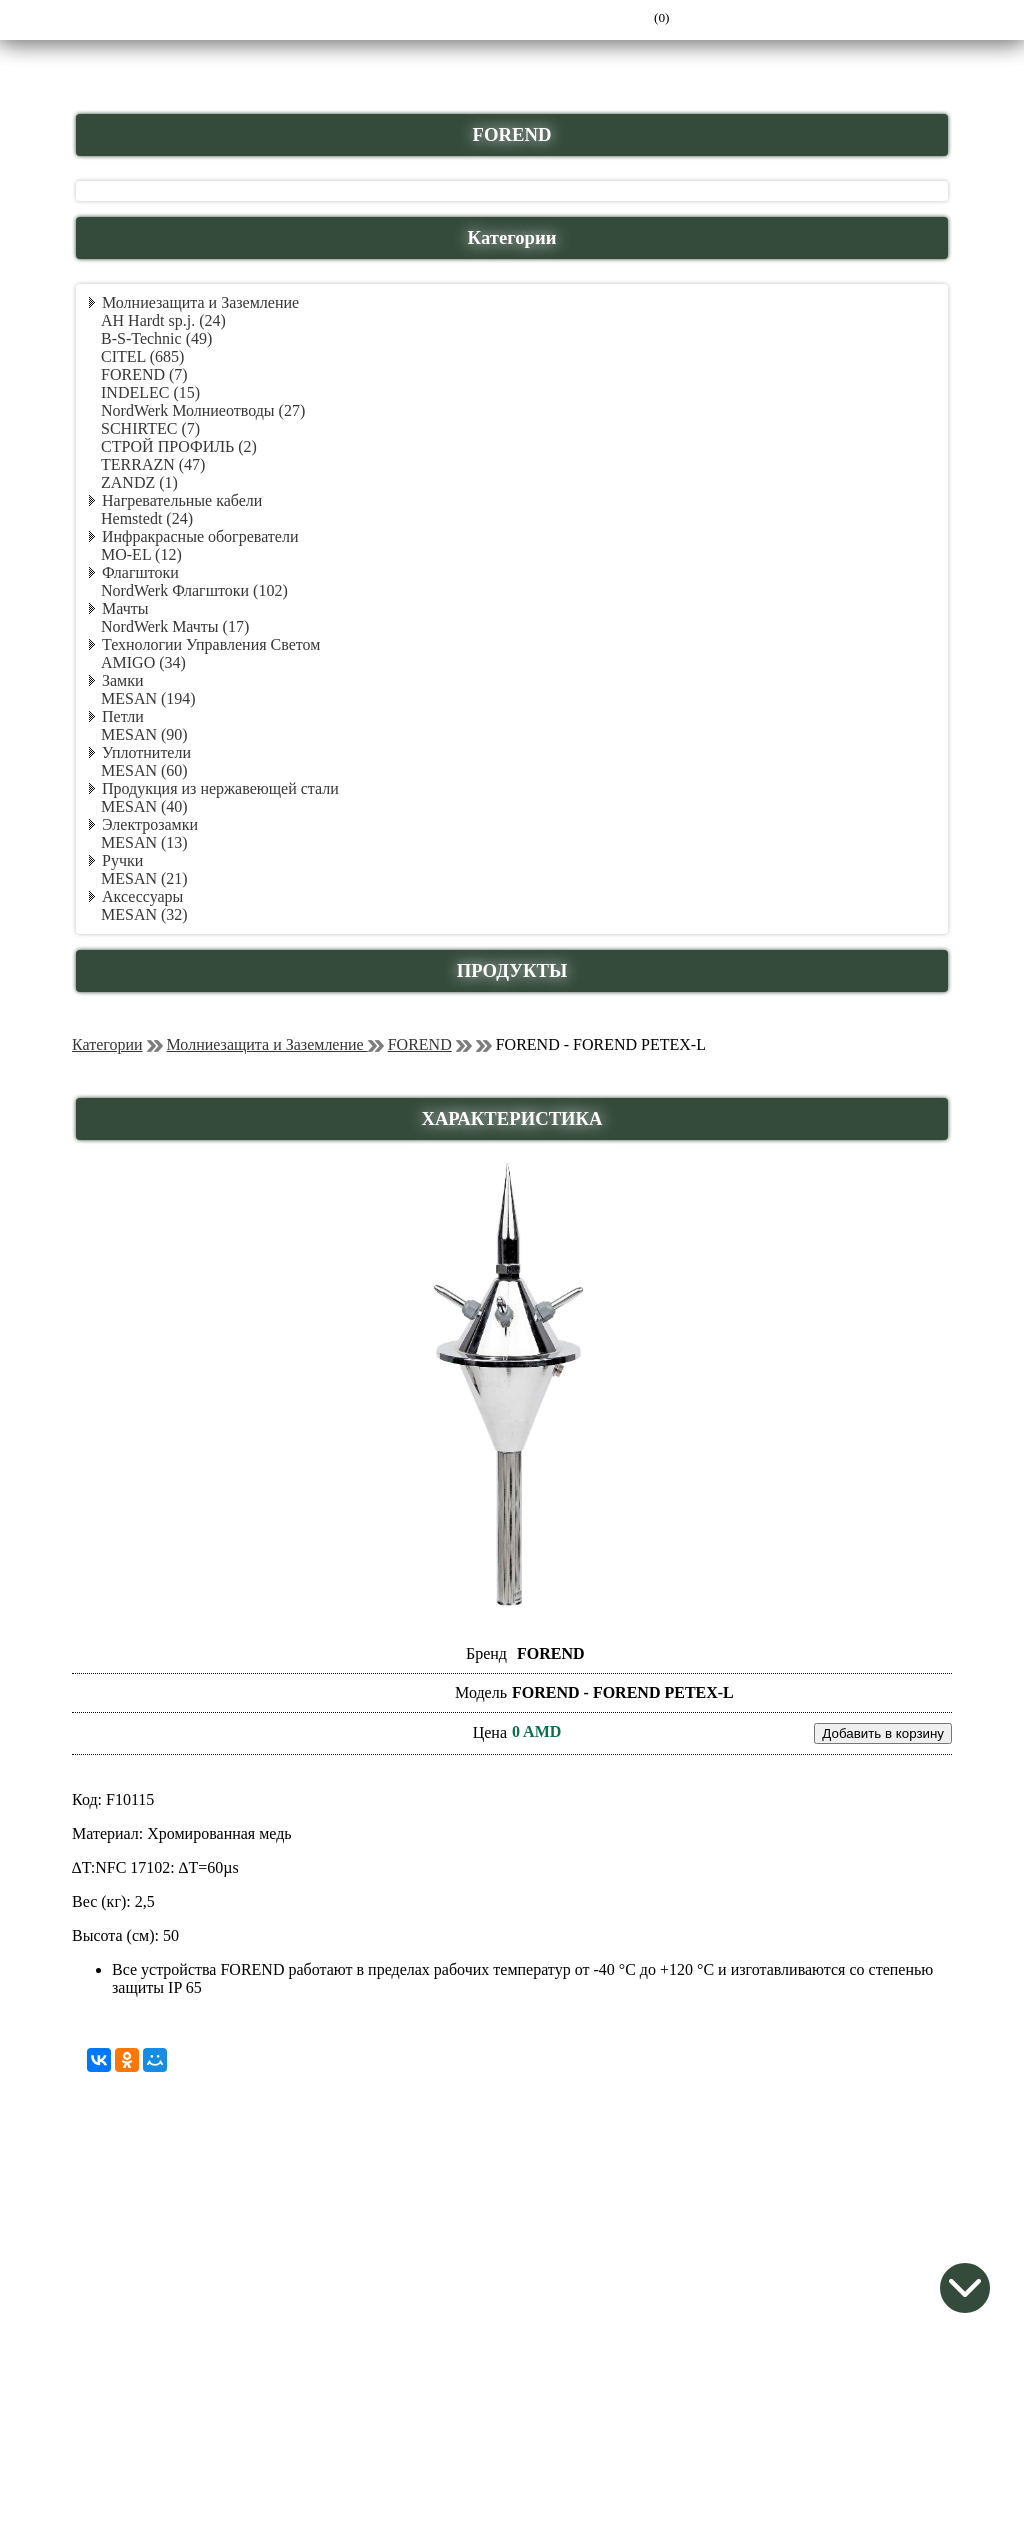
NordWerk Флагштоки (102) (194, 590)
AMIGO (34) (143, 662)
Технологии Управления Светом (211, 644)
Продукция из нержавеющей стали (220, 788)
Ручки (122, 860)
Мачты (125, 608)
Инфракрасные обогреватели (200, 536)
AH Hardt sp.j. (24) (163, 320)
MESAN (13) (144, 842)
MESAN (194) (148, 698)
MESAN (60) (144, 770)
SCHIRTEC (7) (150, 428)
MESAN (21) (144, 878)
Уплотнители (146, 752)
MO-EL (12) (141, 554)
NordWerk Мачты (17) (175, 626)
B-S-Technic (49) (156, 338)
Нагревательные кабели (182, 500)
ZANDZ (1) (139, 482)
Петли (123, 716)
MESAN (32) (144, 914)
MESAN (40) (144, 806)
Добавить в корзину (883, 1733)
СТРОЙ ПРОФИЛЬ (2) (179, 446)
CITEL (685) (142, 356)
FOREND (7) (144, 374)
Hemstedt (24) (147, 518)
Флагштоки (140, 572)
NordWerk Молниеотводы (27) (203, 410)
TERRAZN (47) (153, 464)
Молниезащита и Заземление (200, 302)
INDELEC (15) (150, 392)
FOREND (420, 1044)
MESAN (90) (144, 734)
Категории (107, 1044)
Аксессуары (142, 896)
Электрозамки (150, 824)
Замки (123, 680)
